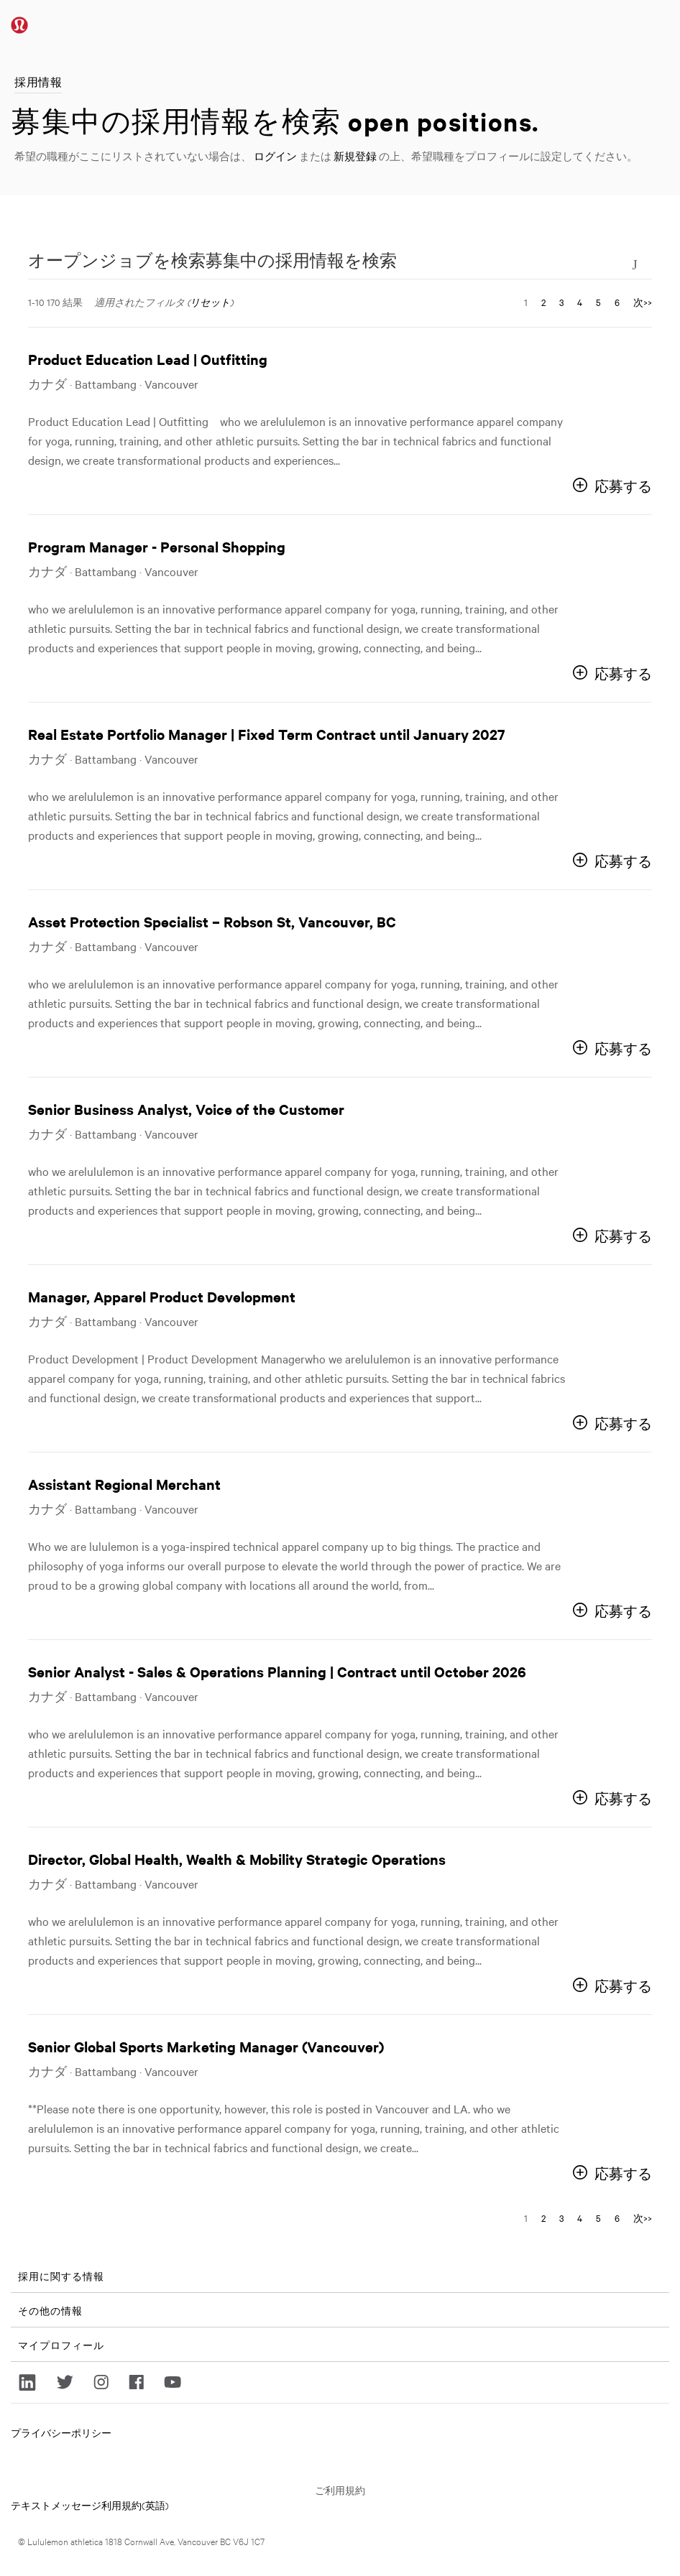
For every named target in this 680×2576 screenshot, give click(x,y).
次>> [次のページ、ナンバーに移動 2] (642, 301)
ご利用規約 (340, 2489)
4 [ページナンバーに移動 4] (579, 301)
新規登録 (355, 155)
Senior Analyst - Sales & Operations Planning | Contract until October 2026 (277, 1671)
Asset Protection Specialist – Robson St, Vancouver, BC (212, 921)
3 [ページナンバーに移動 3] (561, 301)
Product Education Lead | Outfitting (147, 359)
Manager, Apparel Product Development (161, 1296)
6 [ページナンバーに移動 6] (617, 301)
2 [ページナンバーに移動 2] (543, 301)
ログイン (275, 155)
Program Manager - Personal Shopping (156, 546)
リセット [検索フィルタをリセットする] (210, 301)
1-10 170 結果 (55, 301)
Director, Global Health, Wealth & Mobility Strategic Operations (237, 1858)
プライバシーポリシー (61, 2432)
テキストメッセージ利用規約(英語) (90, 2504)
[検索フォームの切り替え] (634, 263)
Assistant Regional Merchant (124, 1483)
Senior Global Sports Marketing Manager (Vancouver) (206, 2046)
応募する (623, 486)
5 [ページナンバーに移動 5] (598, 301)
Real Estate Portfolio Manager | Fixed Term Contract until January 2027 (266, 733)
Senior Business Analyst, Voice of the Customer (186, 1108)
